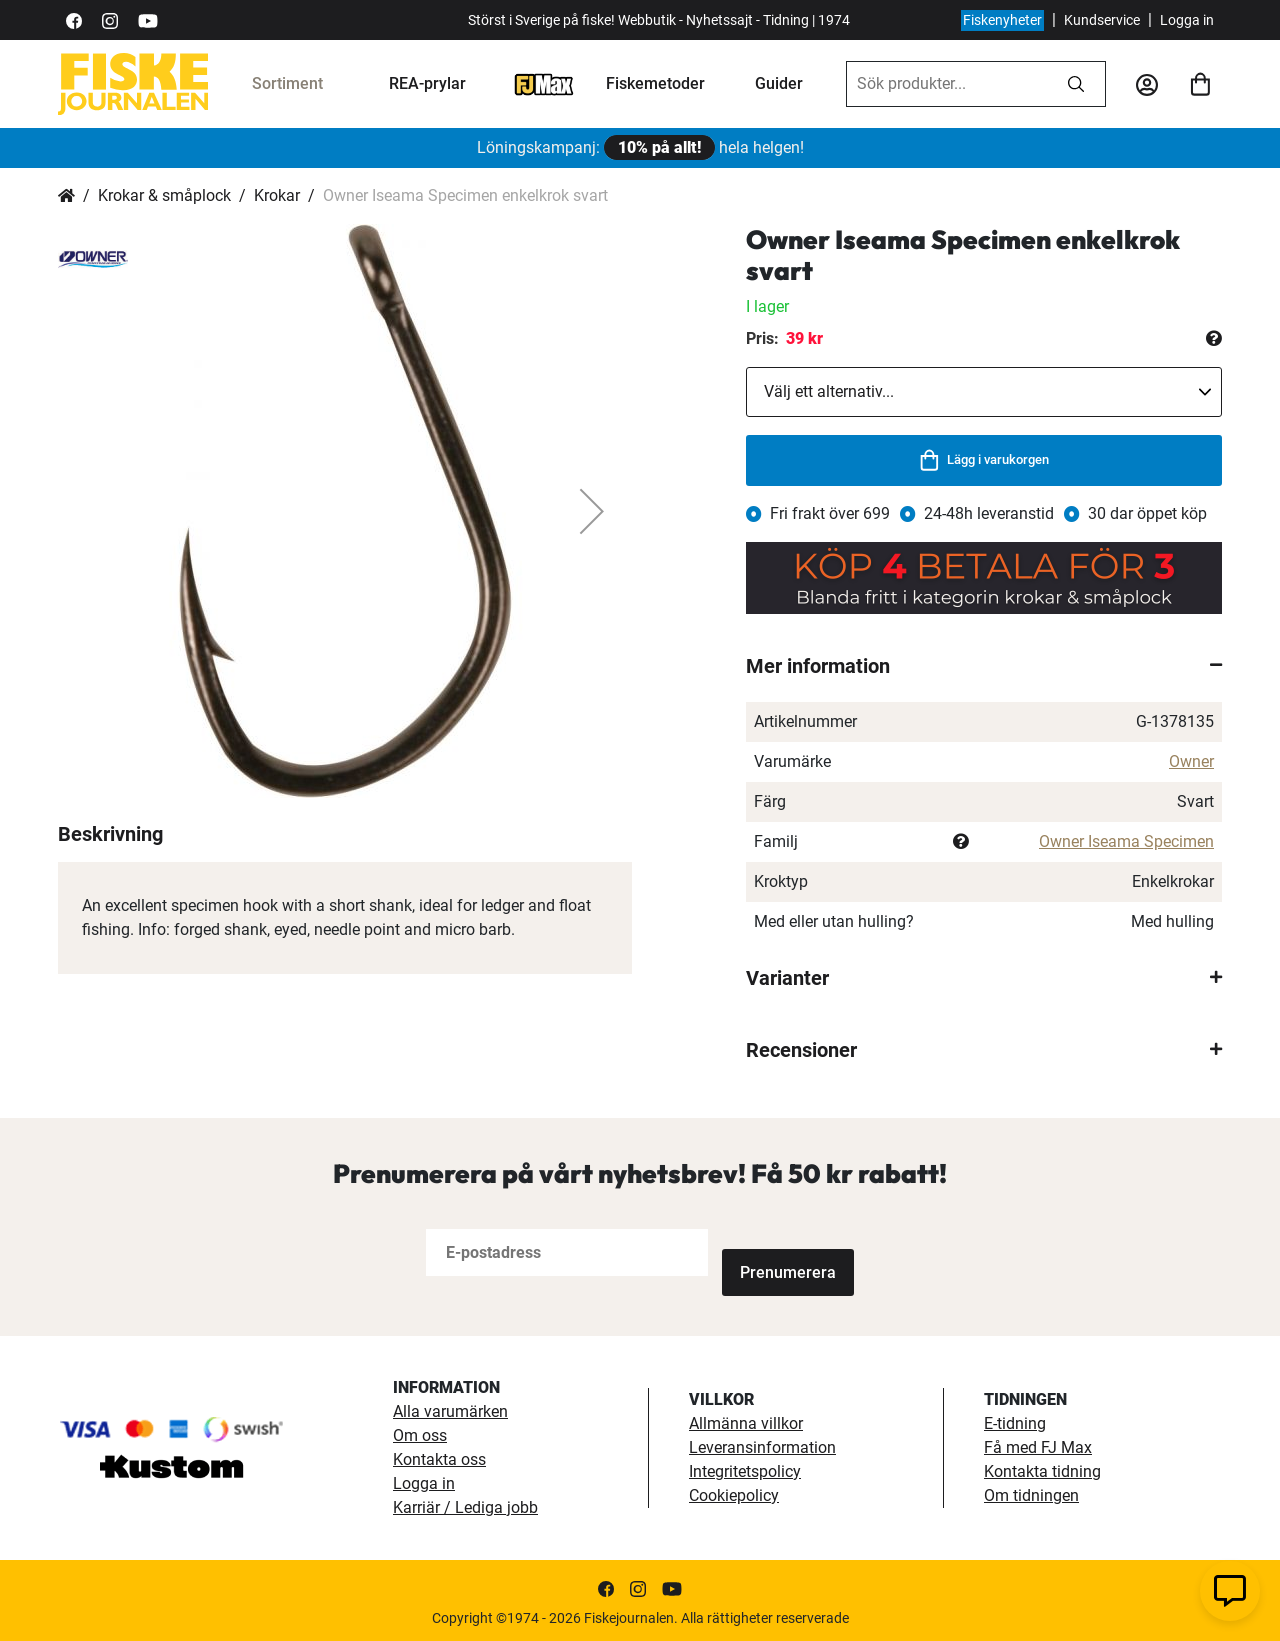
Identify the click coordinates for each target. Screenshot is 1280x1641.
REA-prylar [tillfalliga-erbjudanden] (427, 83)
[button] (592, 511)
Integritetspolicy (745, 1467)
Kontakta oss (439, 1455)
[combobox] (947, 84)
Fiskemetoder (655, 83)
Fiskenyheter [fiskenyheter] (1002, 20)
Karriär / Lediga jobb (465, 1503)
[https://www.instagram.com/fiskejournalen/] (110, 19)
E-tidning (1015, 1419)
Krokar (277, 195)
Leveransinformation (762, 1443)
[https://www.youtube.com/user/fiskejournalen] (148, 19)
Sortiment (287, 83)
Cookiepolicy (734, 1491)
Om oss (420, 1431)
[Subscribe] (788, 1252)
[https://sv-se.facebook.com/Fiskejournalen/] (74, 19)
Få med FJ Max (1038, 1443)
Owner (1191, 761)
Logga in (1187, 20)
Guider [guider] (779, 83)
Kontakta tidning (1042, 1467)
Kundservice (1102, 20)
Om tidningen (1031, 1491)
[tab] (984, 666)
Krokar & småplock (164, 195)
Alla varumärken (450, 1407)
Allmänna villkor (746, 1419)
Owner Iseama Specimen (1126, 841)
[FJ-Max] (544, 83)
